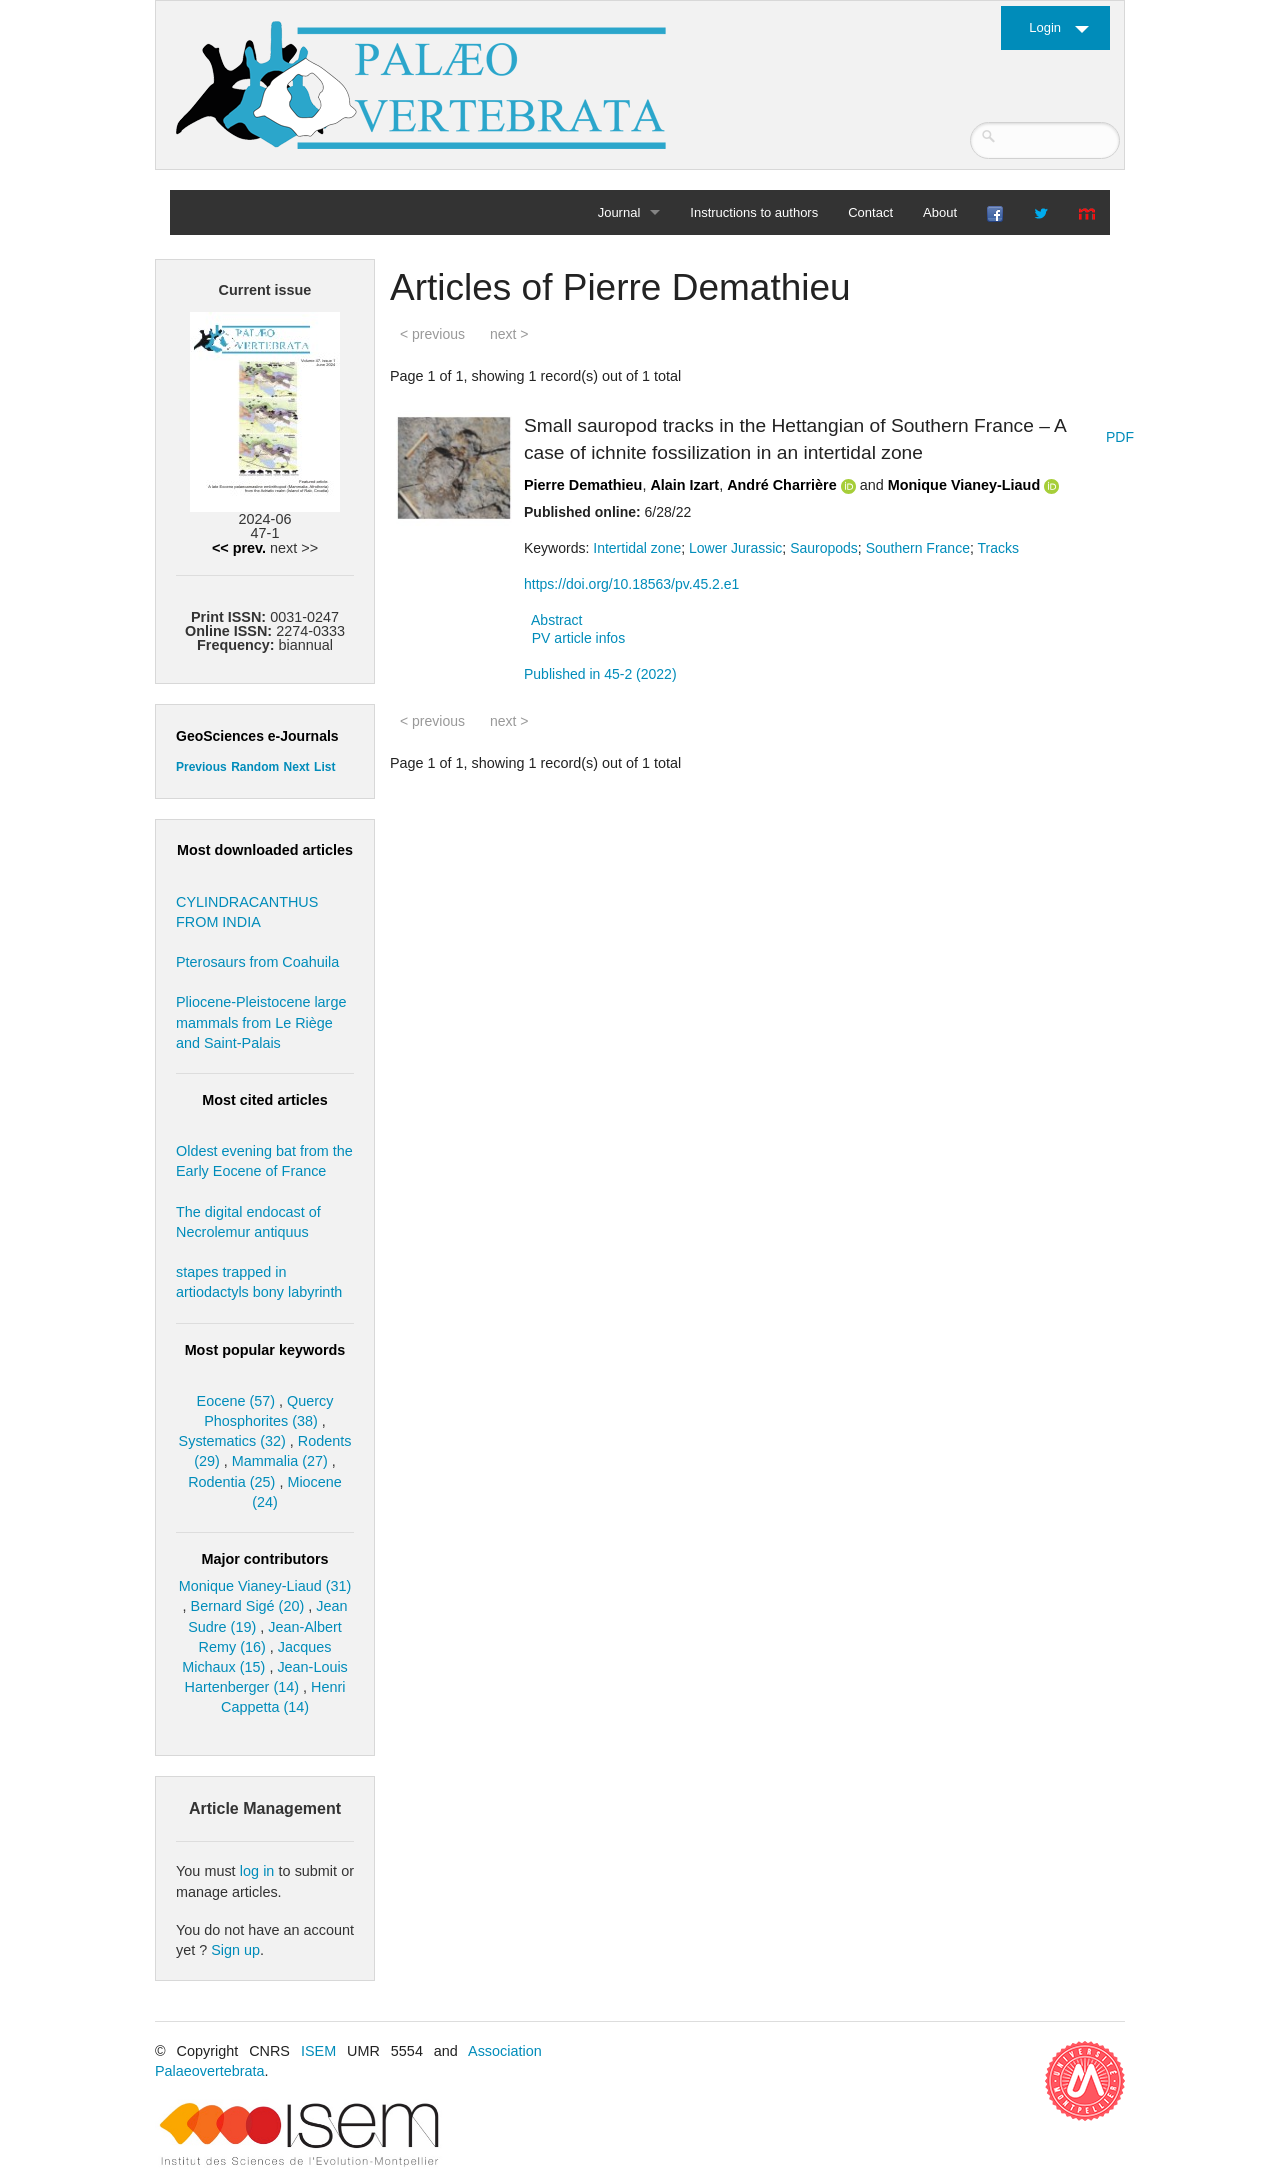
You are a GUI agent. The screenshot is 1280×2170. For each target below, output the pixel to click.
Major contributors (264, 1559)
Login (1045, 27)
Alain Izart (684, 485)
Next (297, 767)
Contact (870, 212)
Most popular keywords (265, 1350)
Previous (201, 767)
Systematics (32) (232, 1441)
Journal (619, 212)
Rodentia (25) (231, 1482)
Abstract (556, 620)
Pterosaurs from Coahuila (257, 962)
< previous (432, 334)
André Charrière (782, 485)
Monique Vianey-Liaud (964, 485)
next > (509, 334)
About (940, 212)
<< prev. (239, 548)
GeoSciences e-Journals (257, 736)
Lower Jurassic (735, 548)
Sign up (235, 1950)
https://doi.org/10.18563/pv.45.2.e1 (631, 584)
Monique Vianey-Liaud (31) (265, 1586)
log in (257, 1871)
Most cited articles (265, 1100)
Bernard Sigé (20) (248, 1606)
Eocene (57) (236, 1401)
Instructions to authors (754, 212)
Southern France (918, 548)
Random (255, 767)
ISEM (318, 2051)
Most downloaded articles (265, 850)
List (324, 767)
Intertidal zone (637, 548)
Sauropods (824, 548)
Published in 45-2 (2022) (600, 674)
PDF (1120, 437)
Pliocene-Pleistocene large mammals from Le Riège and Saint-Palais (261, 1022)
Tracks (997, 548)
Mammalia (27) (280, 1461)
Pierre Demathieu (583, 485)
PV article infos (578, 638)
